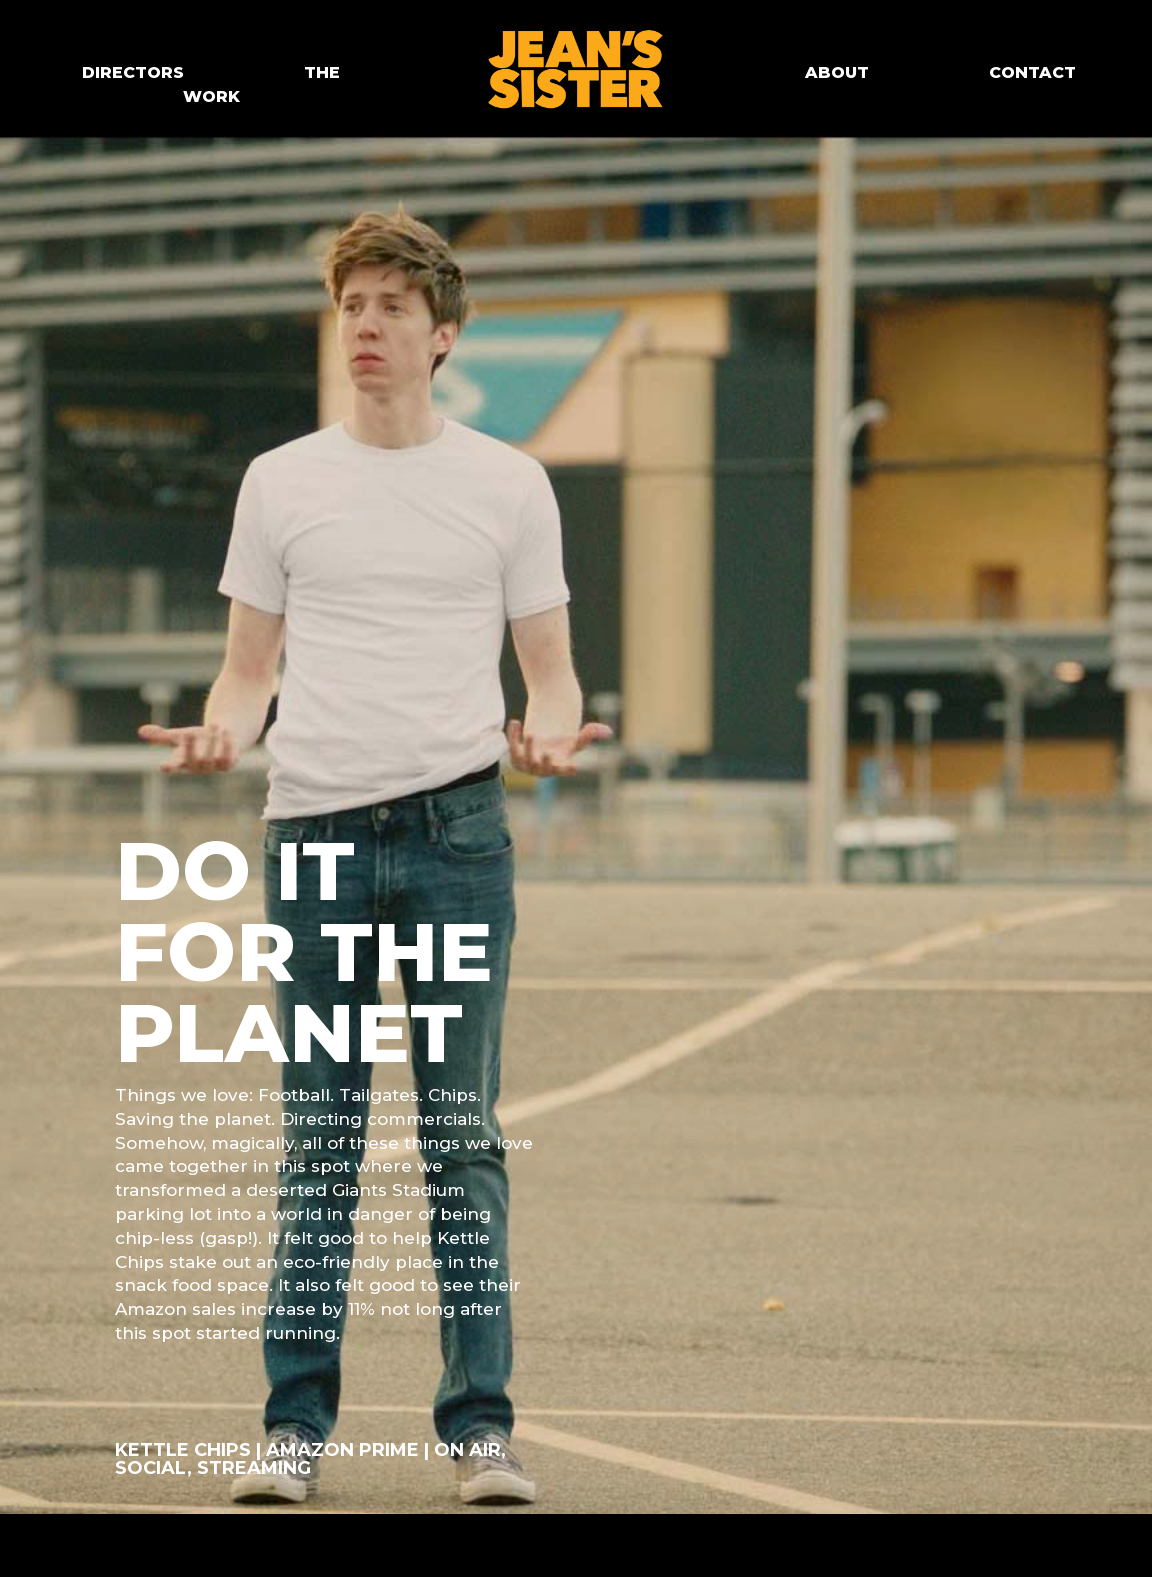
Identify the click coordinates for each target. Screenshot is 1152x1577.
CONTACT (1032, 72)
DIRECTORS (133, 72)
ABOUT (837, 72)
